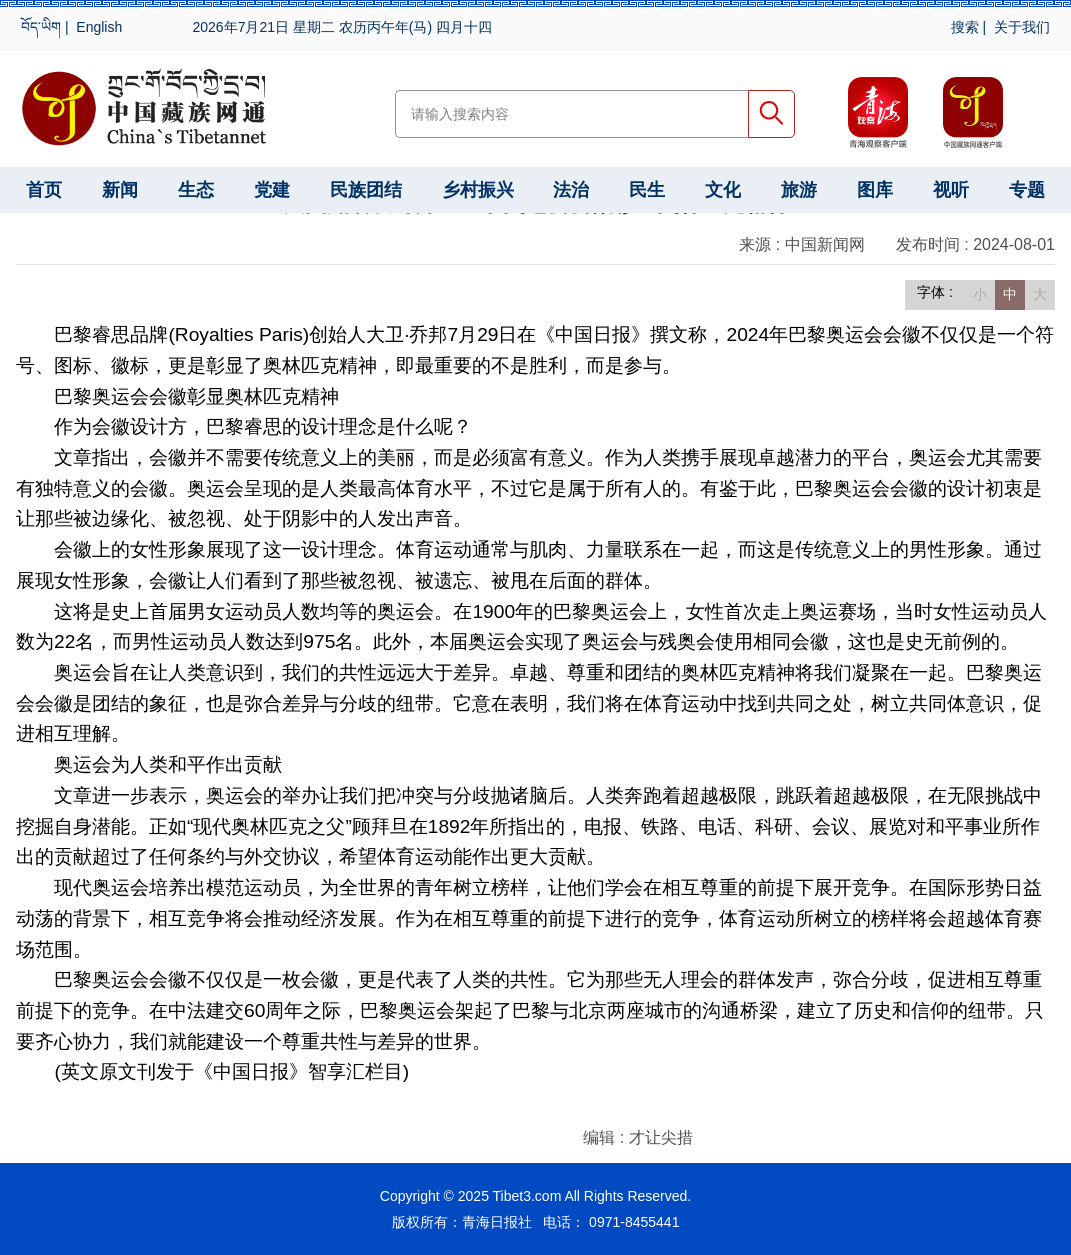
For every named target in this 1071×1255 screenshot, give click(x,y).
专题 (1027, 190)
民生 (647, 190)
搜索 (965, 27)
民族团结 (366, 190)
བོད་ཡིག (41, 27)
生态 (196, 190)
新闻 (120, 190)
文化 (723, 190)
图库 (875, 190)
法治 (571, 190)
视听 (951, 190)
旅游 (799, 190)
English (99, 27)
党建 (272, 190)
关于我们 (1022, 27)
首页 (44, 190)
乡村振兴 (478, 190)
